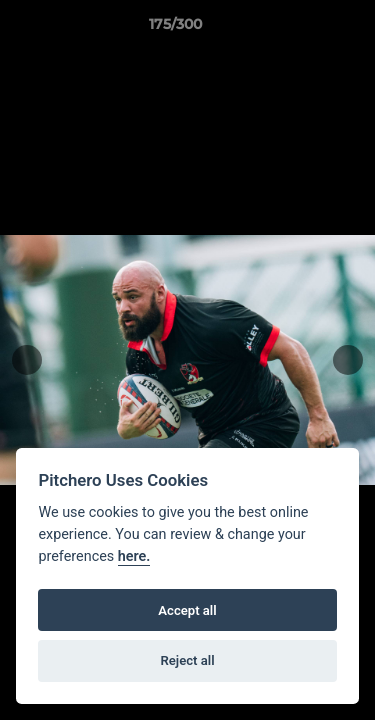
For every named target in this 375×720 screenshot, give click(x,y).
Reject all (187, 660)
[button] (303, 29)
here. (134, 556)
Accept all (187, 610)
